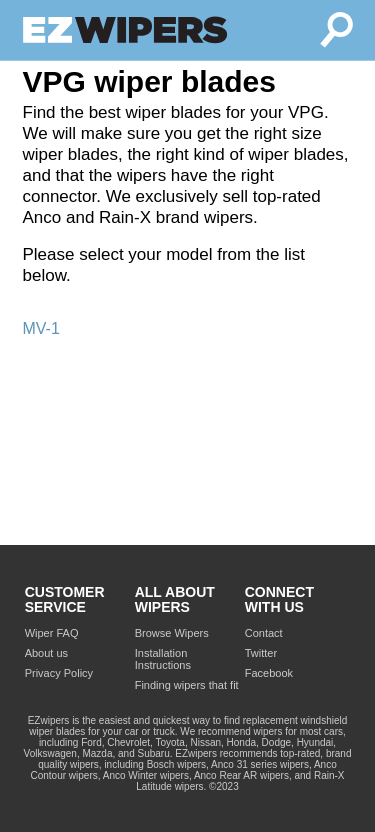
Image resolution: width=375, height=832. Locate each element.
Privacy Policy (59, 673)
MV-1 (41, 328)
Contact (264, 633)
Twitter (261, 653)
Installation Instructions (163, 659)
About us (46, 653)
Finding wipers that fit (187, 685)
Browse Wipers (172, 633)
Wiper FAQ (52, 633)
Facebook (269, 673)
